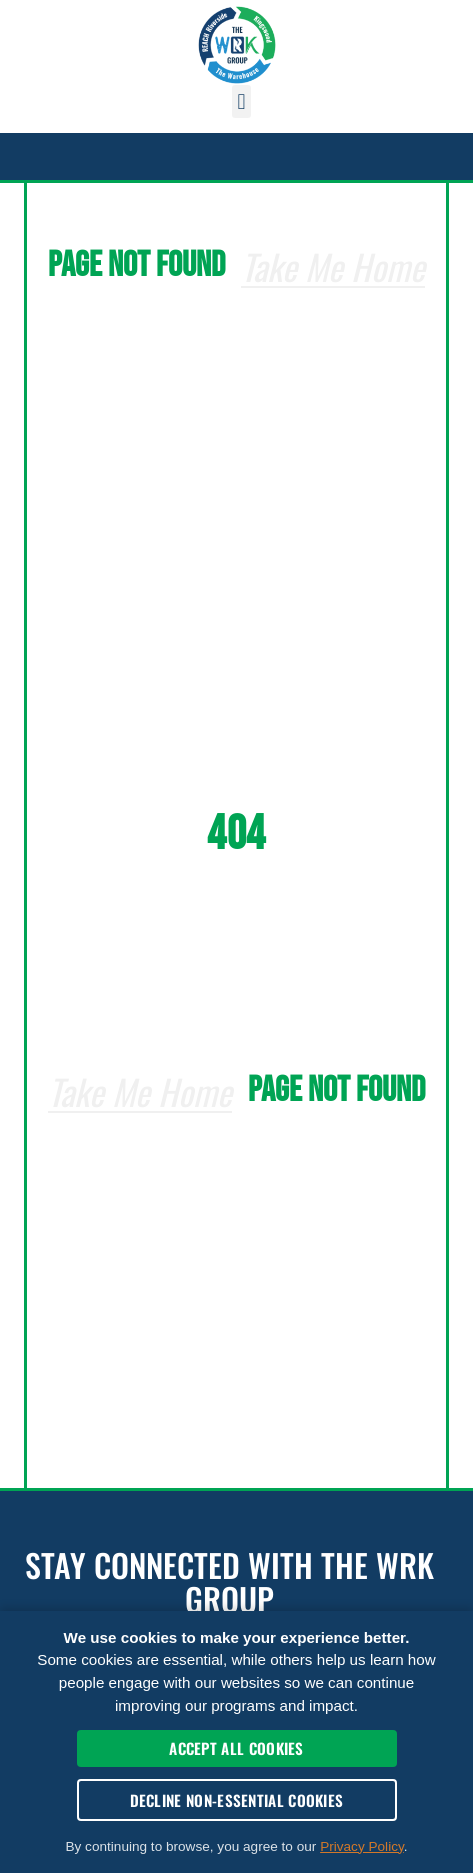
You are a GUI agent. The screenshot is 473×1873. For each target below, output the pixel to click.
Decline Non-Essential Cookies (237, 1800)
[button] (241, 101)
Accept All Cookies (236, 1748)
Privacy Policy (362, 1846)
